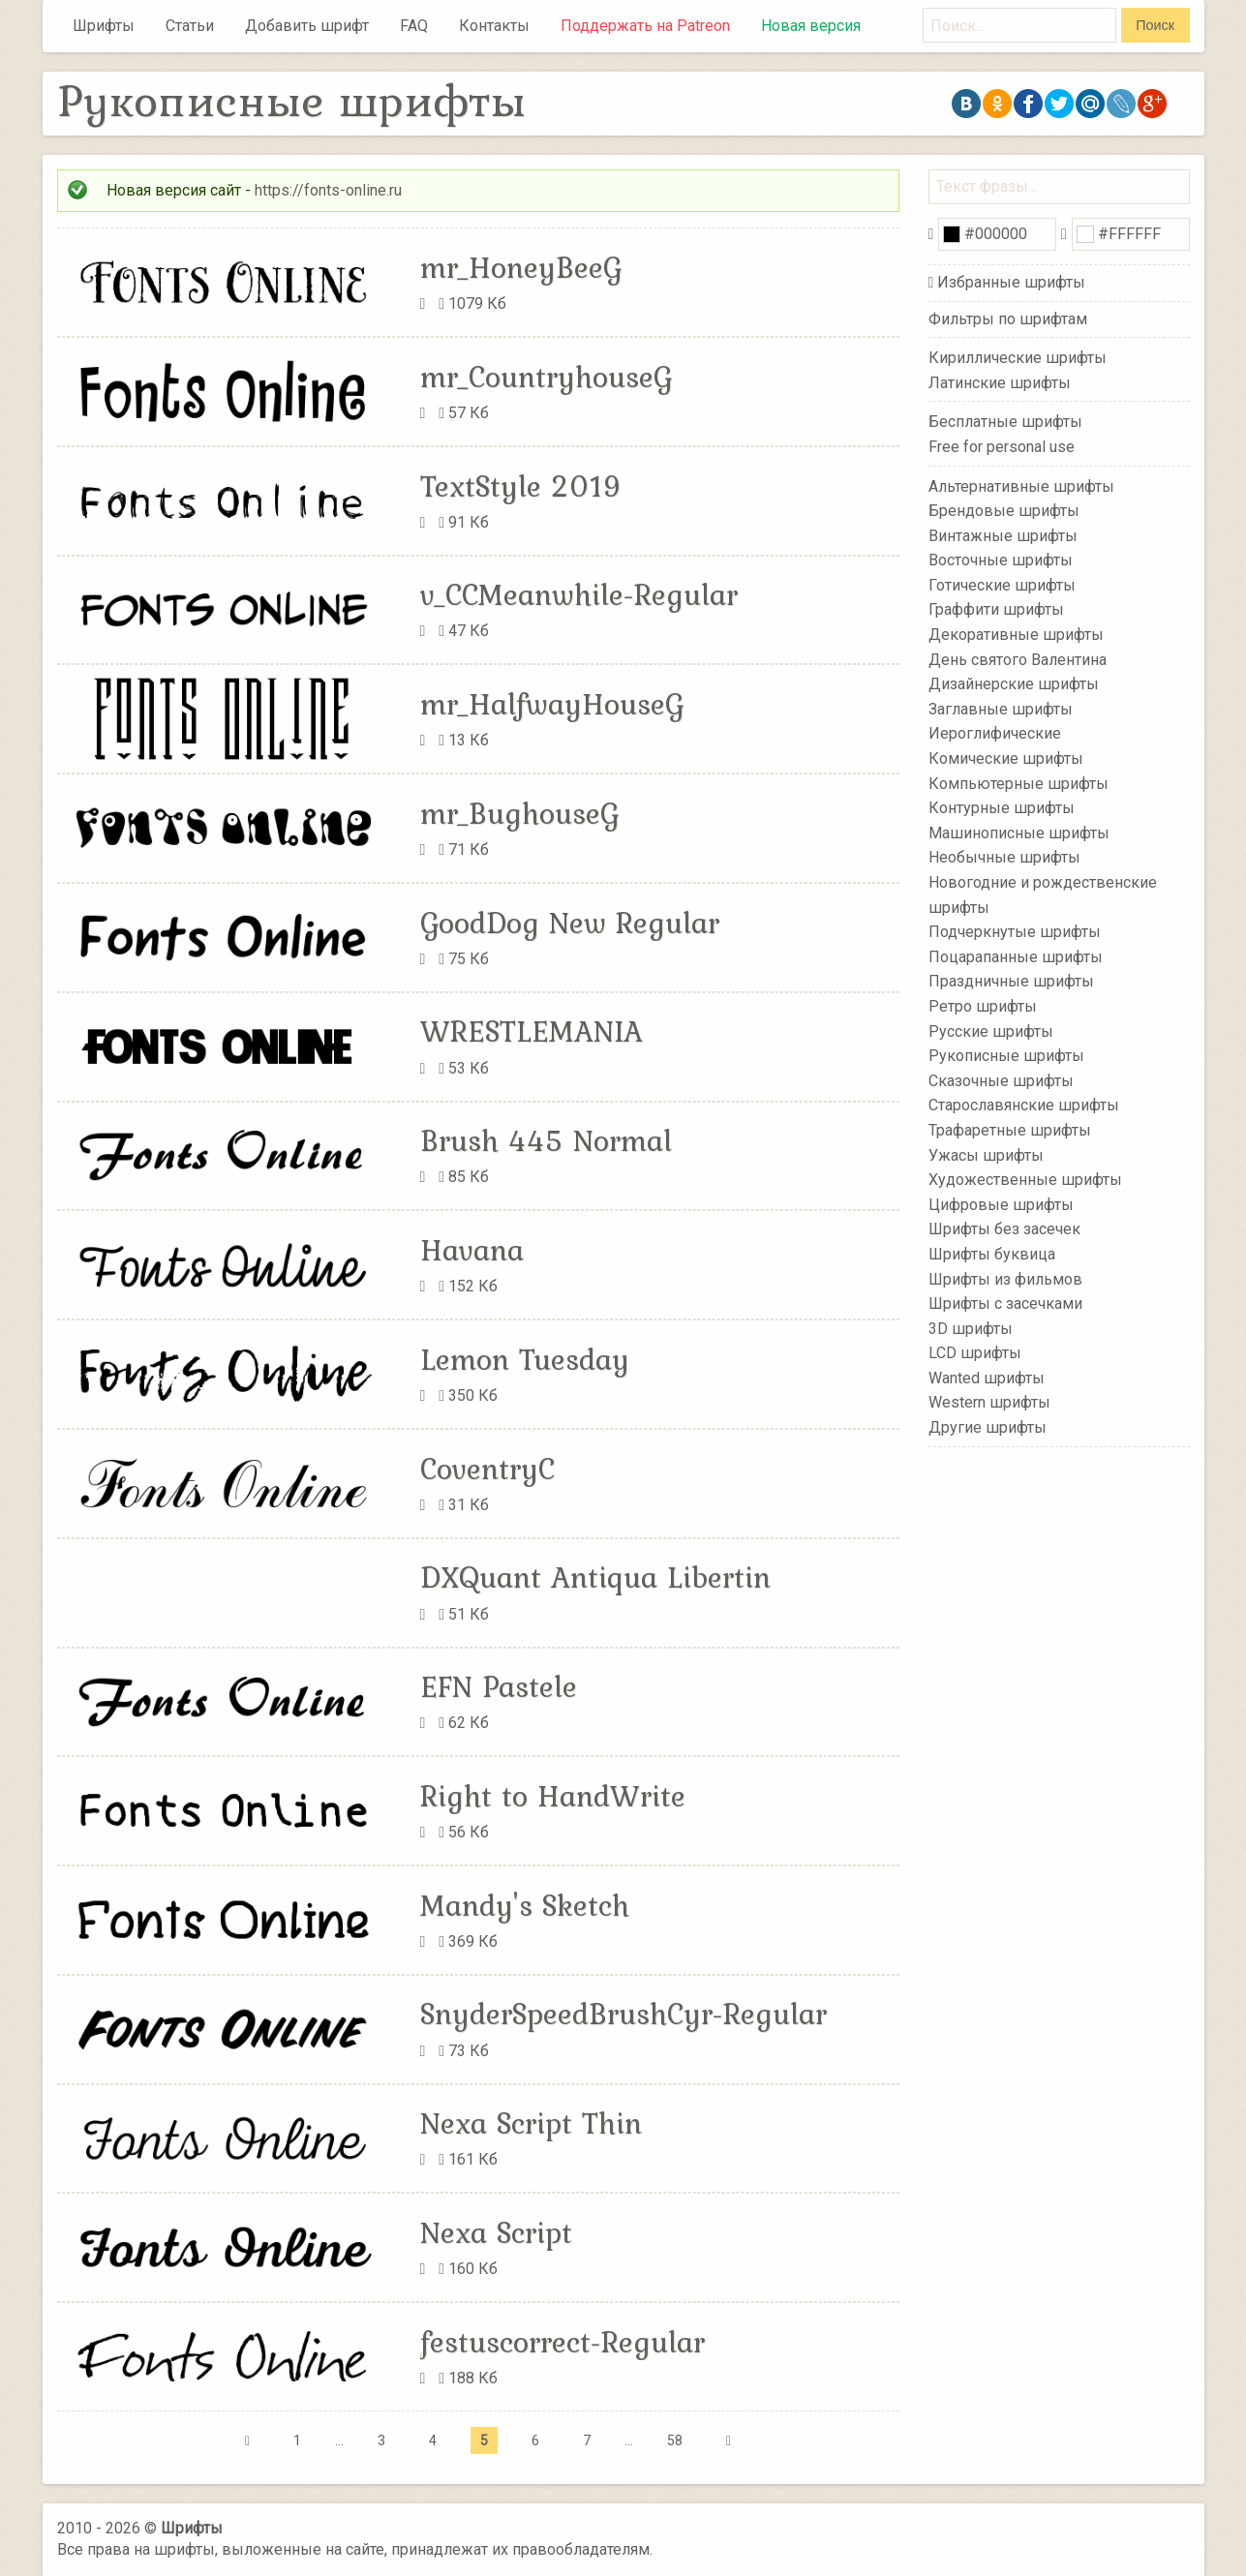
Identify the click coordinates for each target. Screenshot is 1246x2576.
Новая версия (811, 25)
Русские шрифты (990, 1030)
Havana (472, 1249)
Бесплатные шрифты (1005, 421)
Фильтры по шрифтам (1007, 319)
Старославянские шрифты (1023, 1105)
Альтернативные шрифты (1021, 485)
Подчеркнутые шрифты (1014, 932)
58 (675, 2440)
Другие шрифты (987, 1427)
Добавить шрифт (307, 25)
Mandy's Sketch (524, 1905)
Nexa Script (496, 2232)
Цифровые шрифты (1001, 1205)
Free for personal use (1001, 447)
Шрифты (104, 25)
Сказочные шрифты (1001, 1081)
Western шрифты (989, 1402)
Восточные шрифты (1000, 560)
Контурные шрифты (1001, 808)
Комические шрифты (1005, 758)
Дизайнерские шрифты (1013, 684)
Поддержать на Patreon (645, 25)
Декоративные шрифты (1016, 634)
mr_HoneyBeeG (521, 267)
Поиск (1155, 25)
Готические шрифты (1002, 585)
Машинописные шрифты (1018, 833)
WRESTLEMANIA (531, 1031)
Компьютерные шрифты (1018, 782)
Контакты (494, 25)
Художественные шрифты (1025, 1179)
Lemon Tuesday (524, 1359)
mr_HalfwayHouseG (552, 704)
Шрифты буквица (991, 1254)
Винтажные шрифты (1003, 535)
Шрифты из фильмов (1005, 1278)
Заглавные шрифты (1000, 709)
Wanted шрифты (986, 1378)
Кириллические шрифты (1017, 358)
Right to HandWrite (552, 1795)
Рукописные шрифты (1006, 1055)
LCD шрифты (974, 1353)
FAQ (414, 25)
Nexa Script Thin (531, 2123)
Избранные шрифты (1011, 282)
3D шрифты (970, 1327)
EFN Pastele (498, 1686)
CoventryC (487, 1468)
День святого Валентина (1017, 659)
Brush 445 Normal (546, 1140)
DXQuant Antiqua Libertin (595, 1577)
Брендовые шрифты (1003, 510)
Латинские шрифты (999, 383)
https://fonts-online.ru (328, 190)
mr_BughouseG (519, 813)
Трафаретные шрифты (1009, 1130)
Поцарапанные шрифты (1015, 957)
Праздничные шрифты (1011, 981)
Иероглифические (994, 733)
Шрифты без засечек (1004, 1229)
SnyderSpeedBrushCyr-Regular (623, 2013)
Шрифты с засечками (1005, 1303)
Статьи (190, 25)
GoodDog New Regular (569, 922)
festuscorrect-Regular (562, 2341)
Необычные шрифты (1004, 857)
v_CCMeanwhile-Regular (579, 594)
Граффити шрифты (996, 609)
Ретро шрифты (982, 1006)
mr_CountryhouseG (546, 376)
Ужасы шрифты (986, 1154)
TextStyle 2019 (521, 486)
